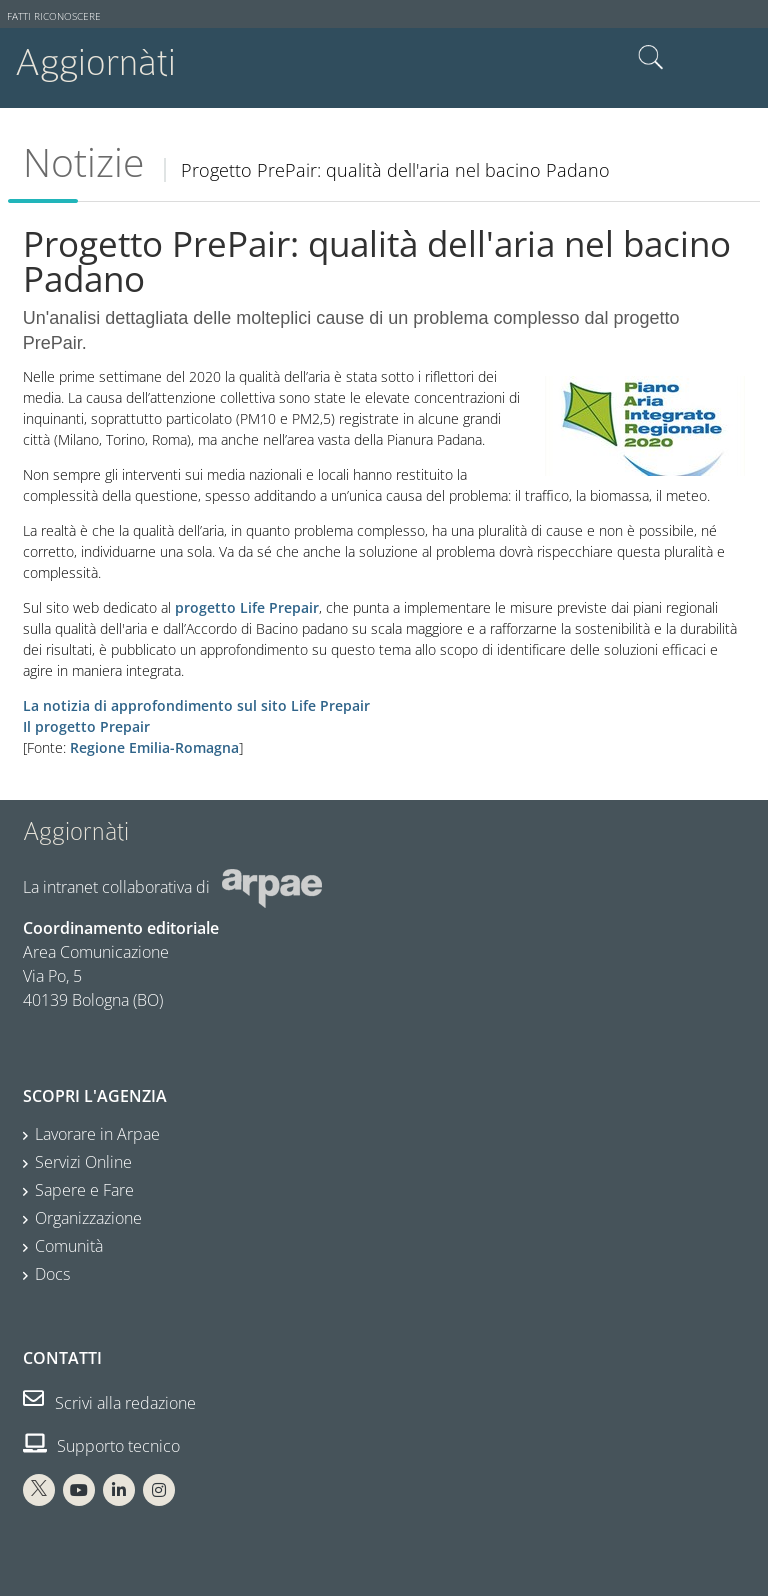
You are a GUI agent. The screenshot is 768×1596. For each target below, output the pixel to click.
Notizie (83, 162)
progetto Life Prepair (247, 607)
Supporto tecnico (101, 1446)
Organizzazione (88, 1218)
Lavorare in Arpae (97, 1134)
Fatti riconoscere (54, 16)
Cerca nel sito (651, 58)
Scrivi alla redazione (109, 1403)
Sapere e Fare (84, 1190)
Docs (52, 1274)
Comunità (69, 1246)
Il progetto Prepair (86, 726)
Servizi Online (83, 1162)
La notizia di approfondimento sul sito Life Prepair (196, 705)
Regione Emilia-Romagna (154, 747)
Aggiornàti (95, 62)
